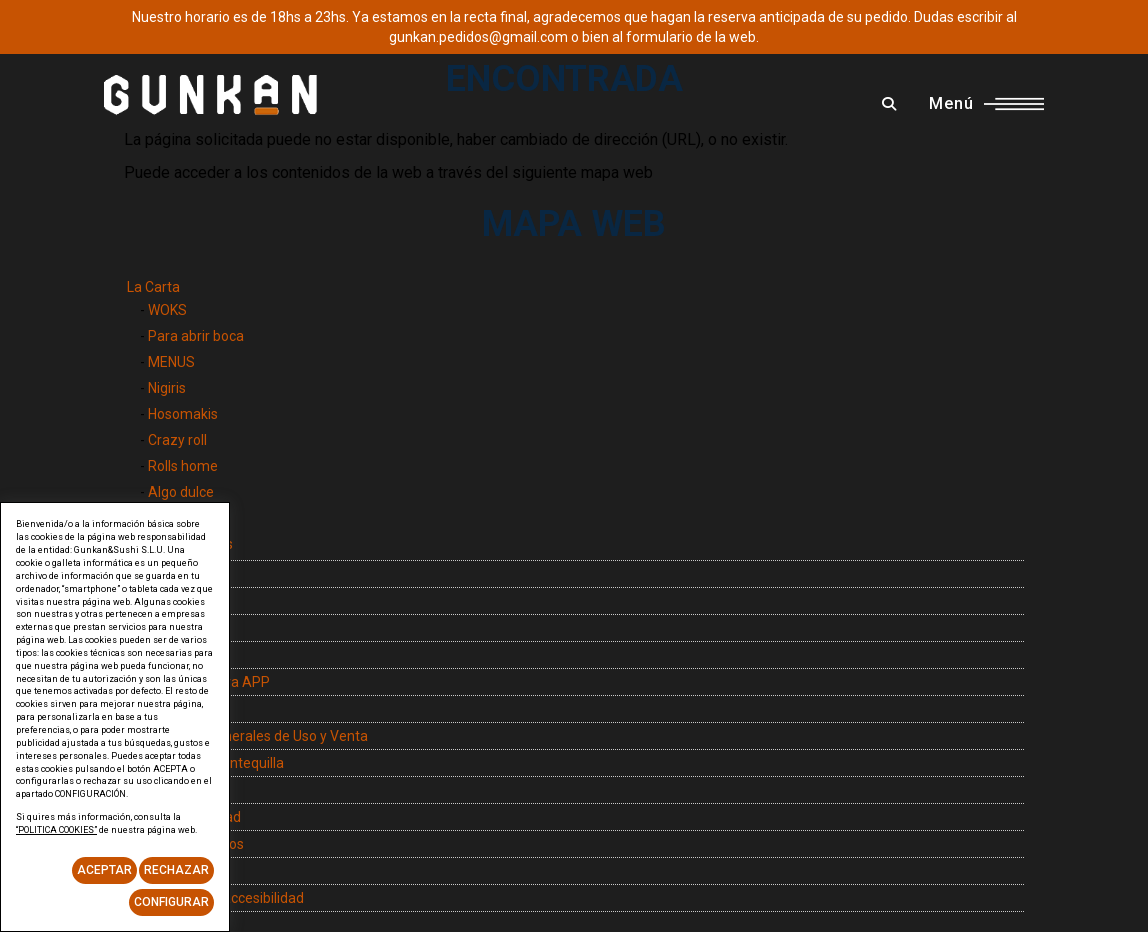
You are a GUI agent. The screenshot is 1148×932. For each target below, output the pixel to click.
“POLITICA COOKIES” (56, 830)
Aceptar (104, 870)
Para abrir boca (196, 336)
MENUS (171, 362)
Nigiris (167, 388)
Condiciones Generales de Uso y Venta (247, 736)
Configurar (171, 902)
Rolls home (183, 466)
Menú (986, 103)
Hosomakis (183, 414)
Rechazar (176, 870)
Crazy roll (177, 440)
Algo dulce (181, 492)
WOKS (167, 310)
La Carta (153, 287)
